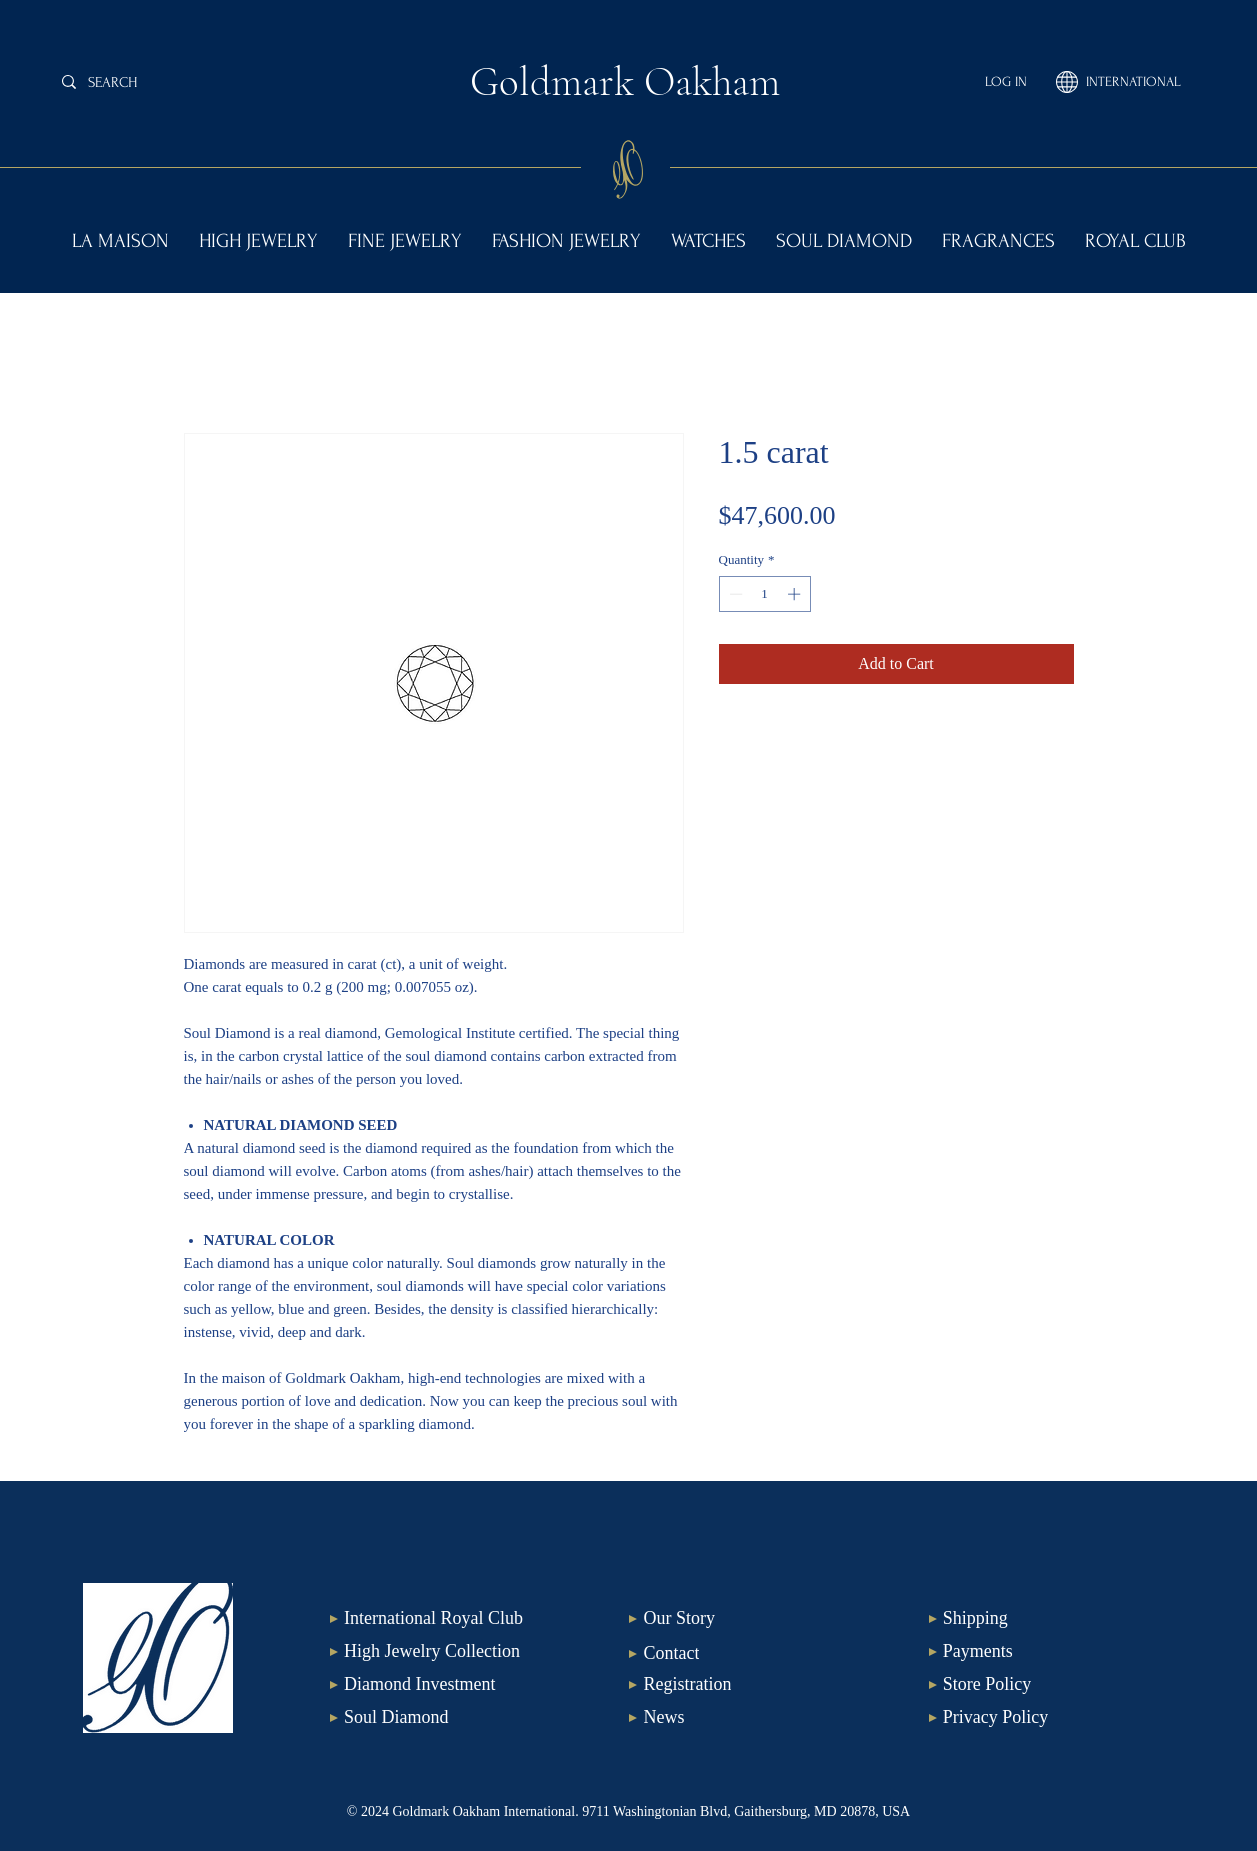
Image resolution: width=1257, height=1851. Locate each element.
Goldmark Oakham (625, 82)
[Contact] (735, 1653)
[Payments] (1035, 1651)
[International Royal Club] (436, 1618)
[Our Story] (735, 1618)
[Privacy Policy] (1035, 1717)
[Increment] (796, 594)
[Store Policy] (1035, 1684)
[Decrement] (734, 594)
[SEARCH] (207, 82)
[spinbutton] (764, 594)
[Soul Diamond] (436, 1717)
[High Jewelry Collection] (436, 1651)
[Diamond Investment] (436, 1684)
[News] (735, 1717)
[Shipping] (1035, 1618)
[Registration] (735, 1684)
